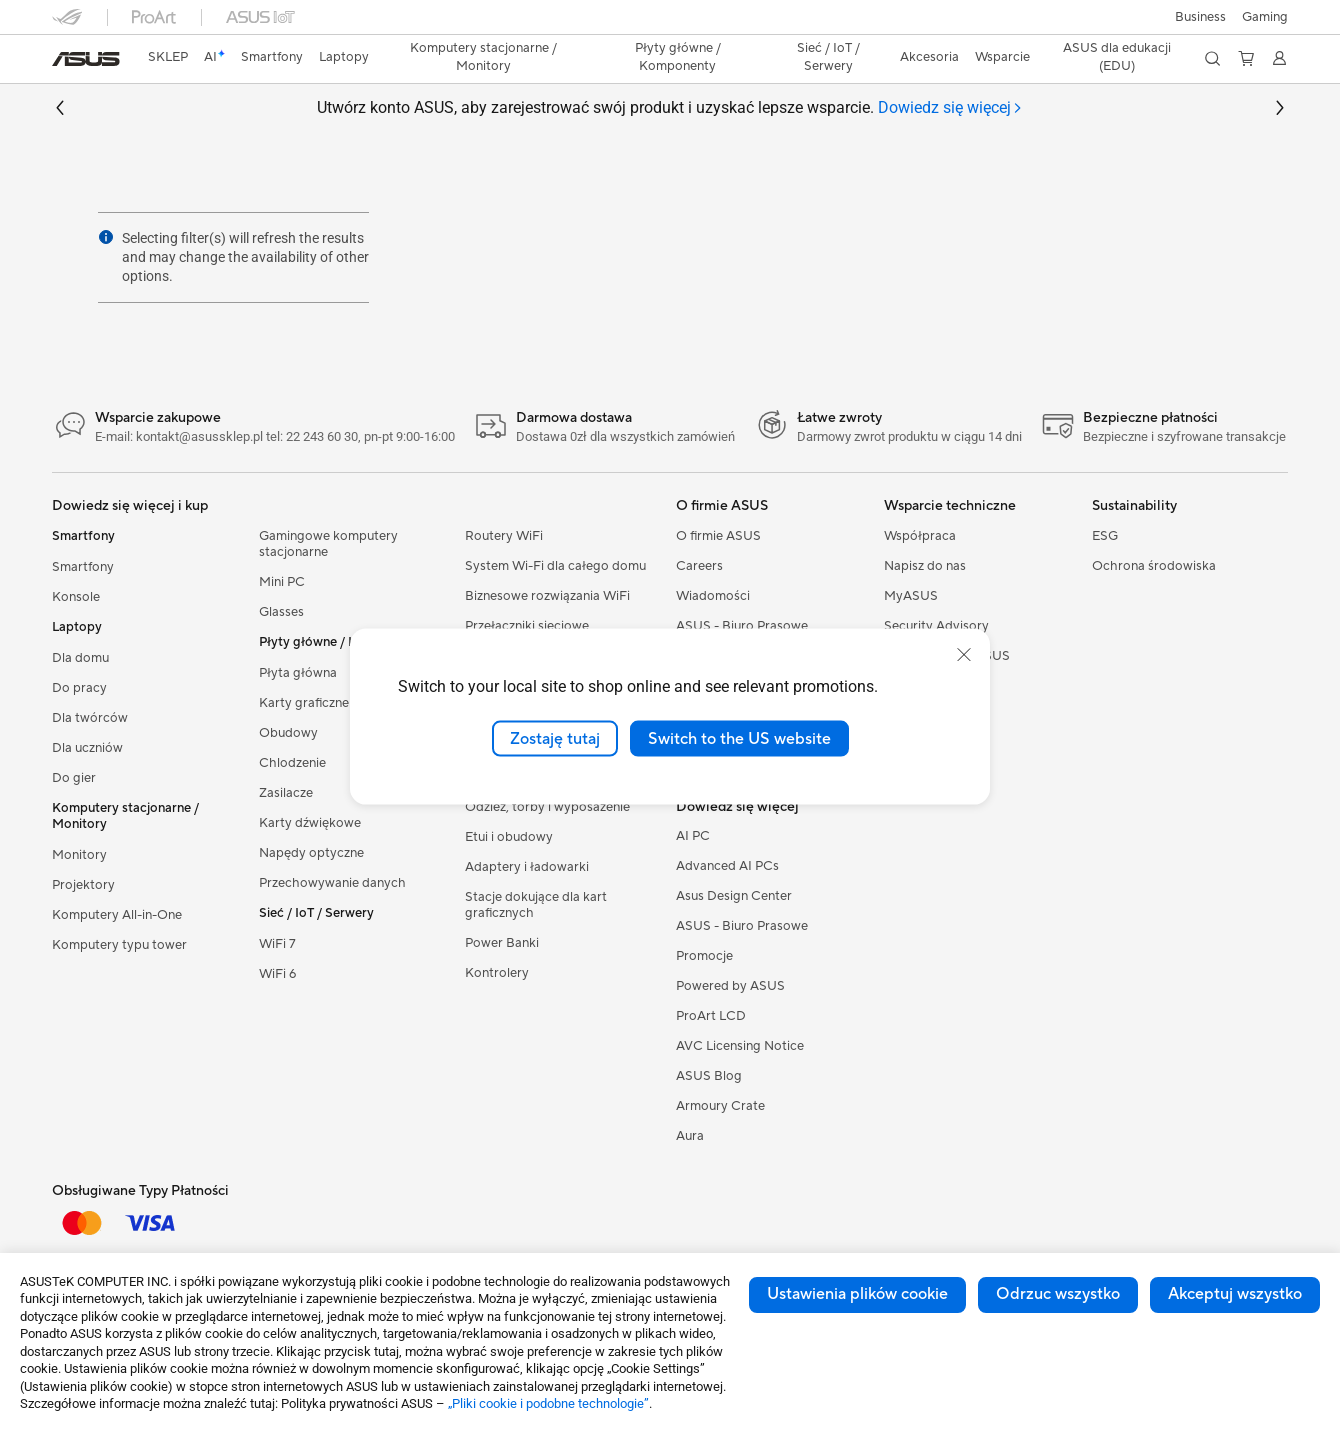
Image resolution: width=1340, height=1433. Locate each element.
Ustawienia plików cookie (857, 1294)
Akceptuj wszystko (1235, 1294)
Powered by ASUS (730, 986)
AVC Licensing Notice (740, 1046)
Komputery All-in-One (117, 915)
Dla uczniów (87, 748)
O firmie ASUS (718, 536)
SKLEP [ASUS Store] (168, 57)
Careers (699, 566)
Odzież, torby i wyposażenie (547, 807)
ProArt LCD (711, 1016)
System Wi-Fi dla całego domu (555, 566)
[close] (964, 654)
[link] (86, 59)
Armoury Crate (720, 1106)
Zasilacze (286, 793)
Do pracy (79, 688)
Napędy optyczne (311, 853)
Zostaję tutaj (555, 738)
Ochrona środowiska (1154, 566)
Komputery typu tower (119, 945)
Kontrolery (497, 973)
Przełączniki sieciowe (527, 626)
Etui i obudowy (509, 837)
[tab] (950, 108)
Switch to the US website (739, 738)
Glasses (281, 612)
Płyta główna (298, 673)
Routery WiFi (504, 536)
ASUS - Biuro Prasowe (742, 626)
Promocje (704, 956)
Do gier (74, 778)
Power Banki (502, 943)
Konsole (76, 597)
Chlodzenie (292, 763)
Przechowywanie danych (332, 883)
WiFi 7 (277, 944)
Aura (690, 1136)
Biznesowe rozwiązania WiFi (547, 596)
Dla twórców (90, 718)
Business (1200, 17)
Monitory (79, 855)
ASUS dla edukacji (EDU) (1117, 57)
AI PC (693, 836)
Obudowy (288, 733)
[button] (1265, 17)
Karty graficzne (304, 703)
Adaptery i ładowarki (527, 867)
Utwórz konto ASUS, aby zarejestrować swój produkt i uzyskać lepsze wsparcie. (670, 108)
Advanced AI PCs (727, 866)
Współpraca (920, 536)
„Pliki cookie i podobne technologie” (548, 1403)
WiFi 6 (277, 974)
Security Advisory (936, 626)
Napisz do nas (925, 566)
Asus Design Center (734, 896)
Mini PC (282, 582)
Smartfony (83, 567)
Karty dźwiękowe (310, 823)
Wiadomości (713, 596)
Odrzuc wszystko (1058, 1294)
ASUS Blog (709, 1076)
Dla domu (80, 658)
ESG (1105, 536)
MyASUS (911, 596)
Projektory (83, 885)
